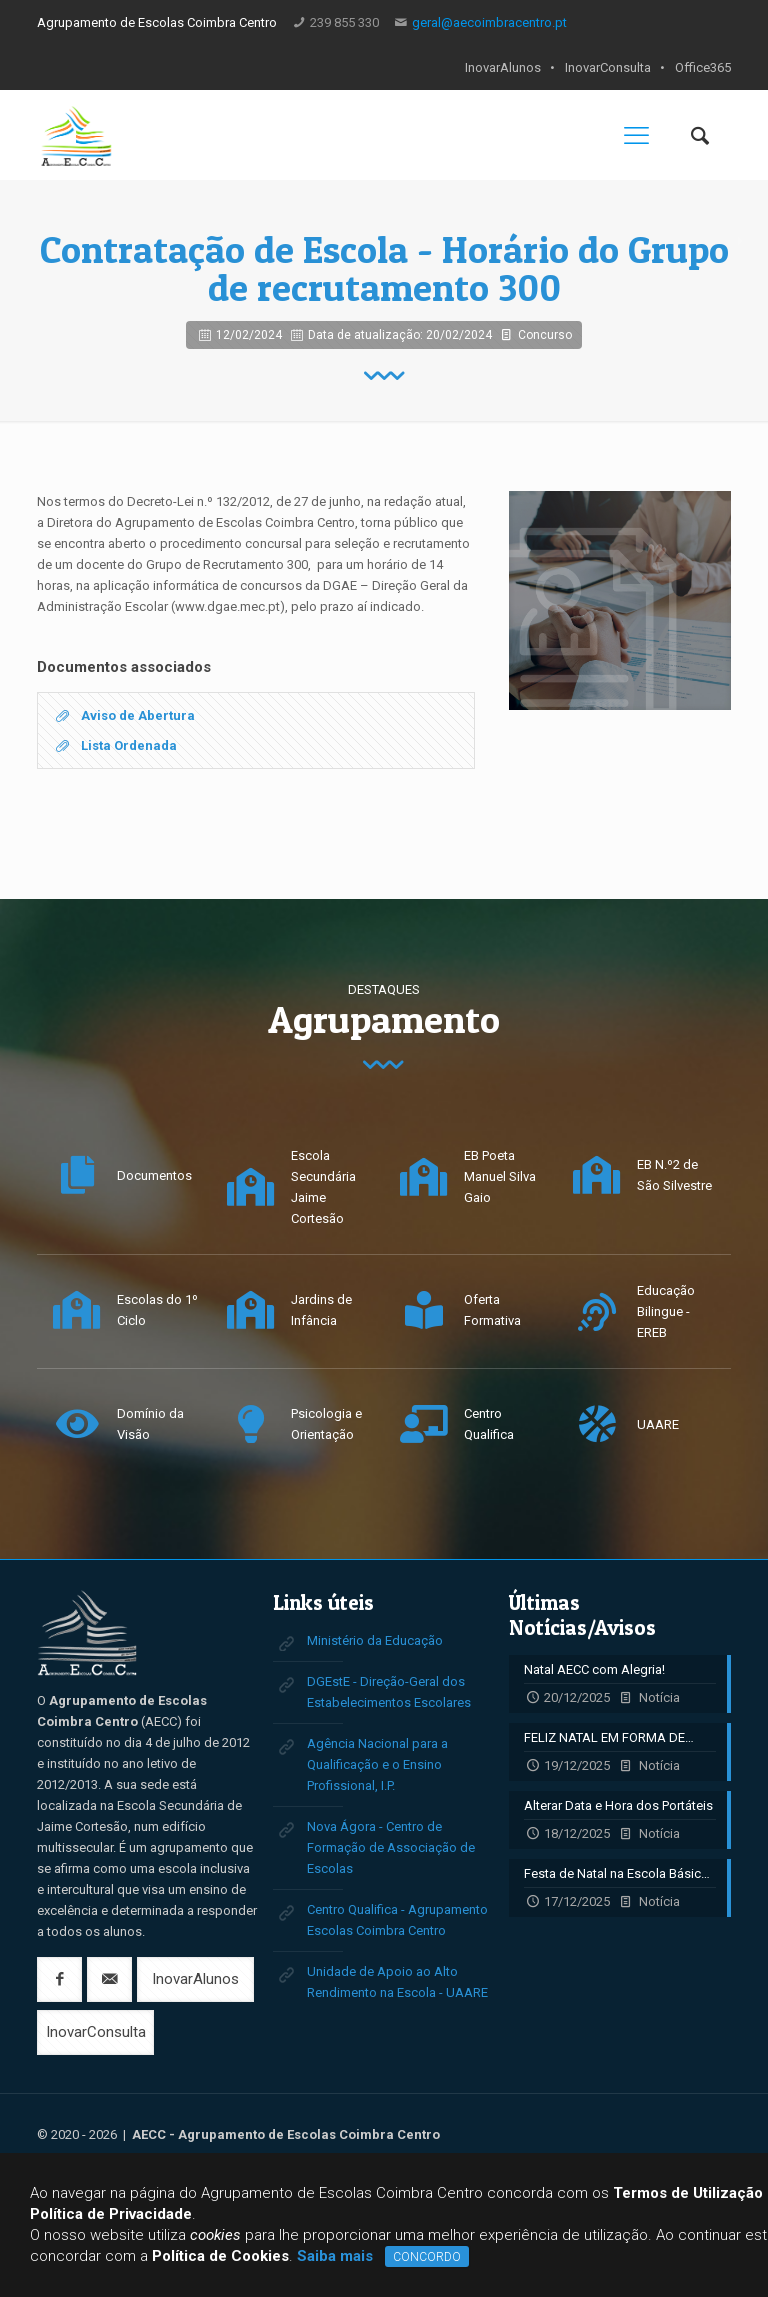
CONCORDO (427, 2257)
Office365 (703, 67)
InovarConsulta (608, 67)
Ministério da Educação (375, 1640)
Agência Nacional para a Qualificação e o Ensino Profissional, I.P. (377, 1764)
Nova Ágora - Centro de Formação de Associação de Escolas (391, 1847)
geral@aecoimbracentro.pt (489, 22)
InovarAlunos (503, 67)
